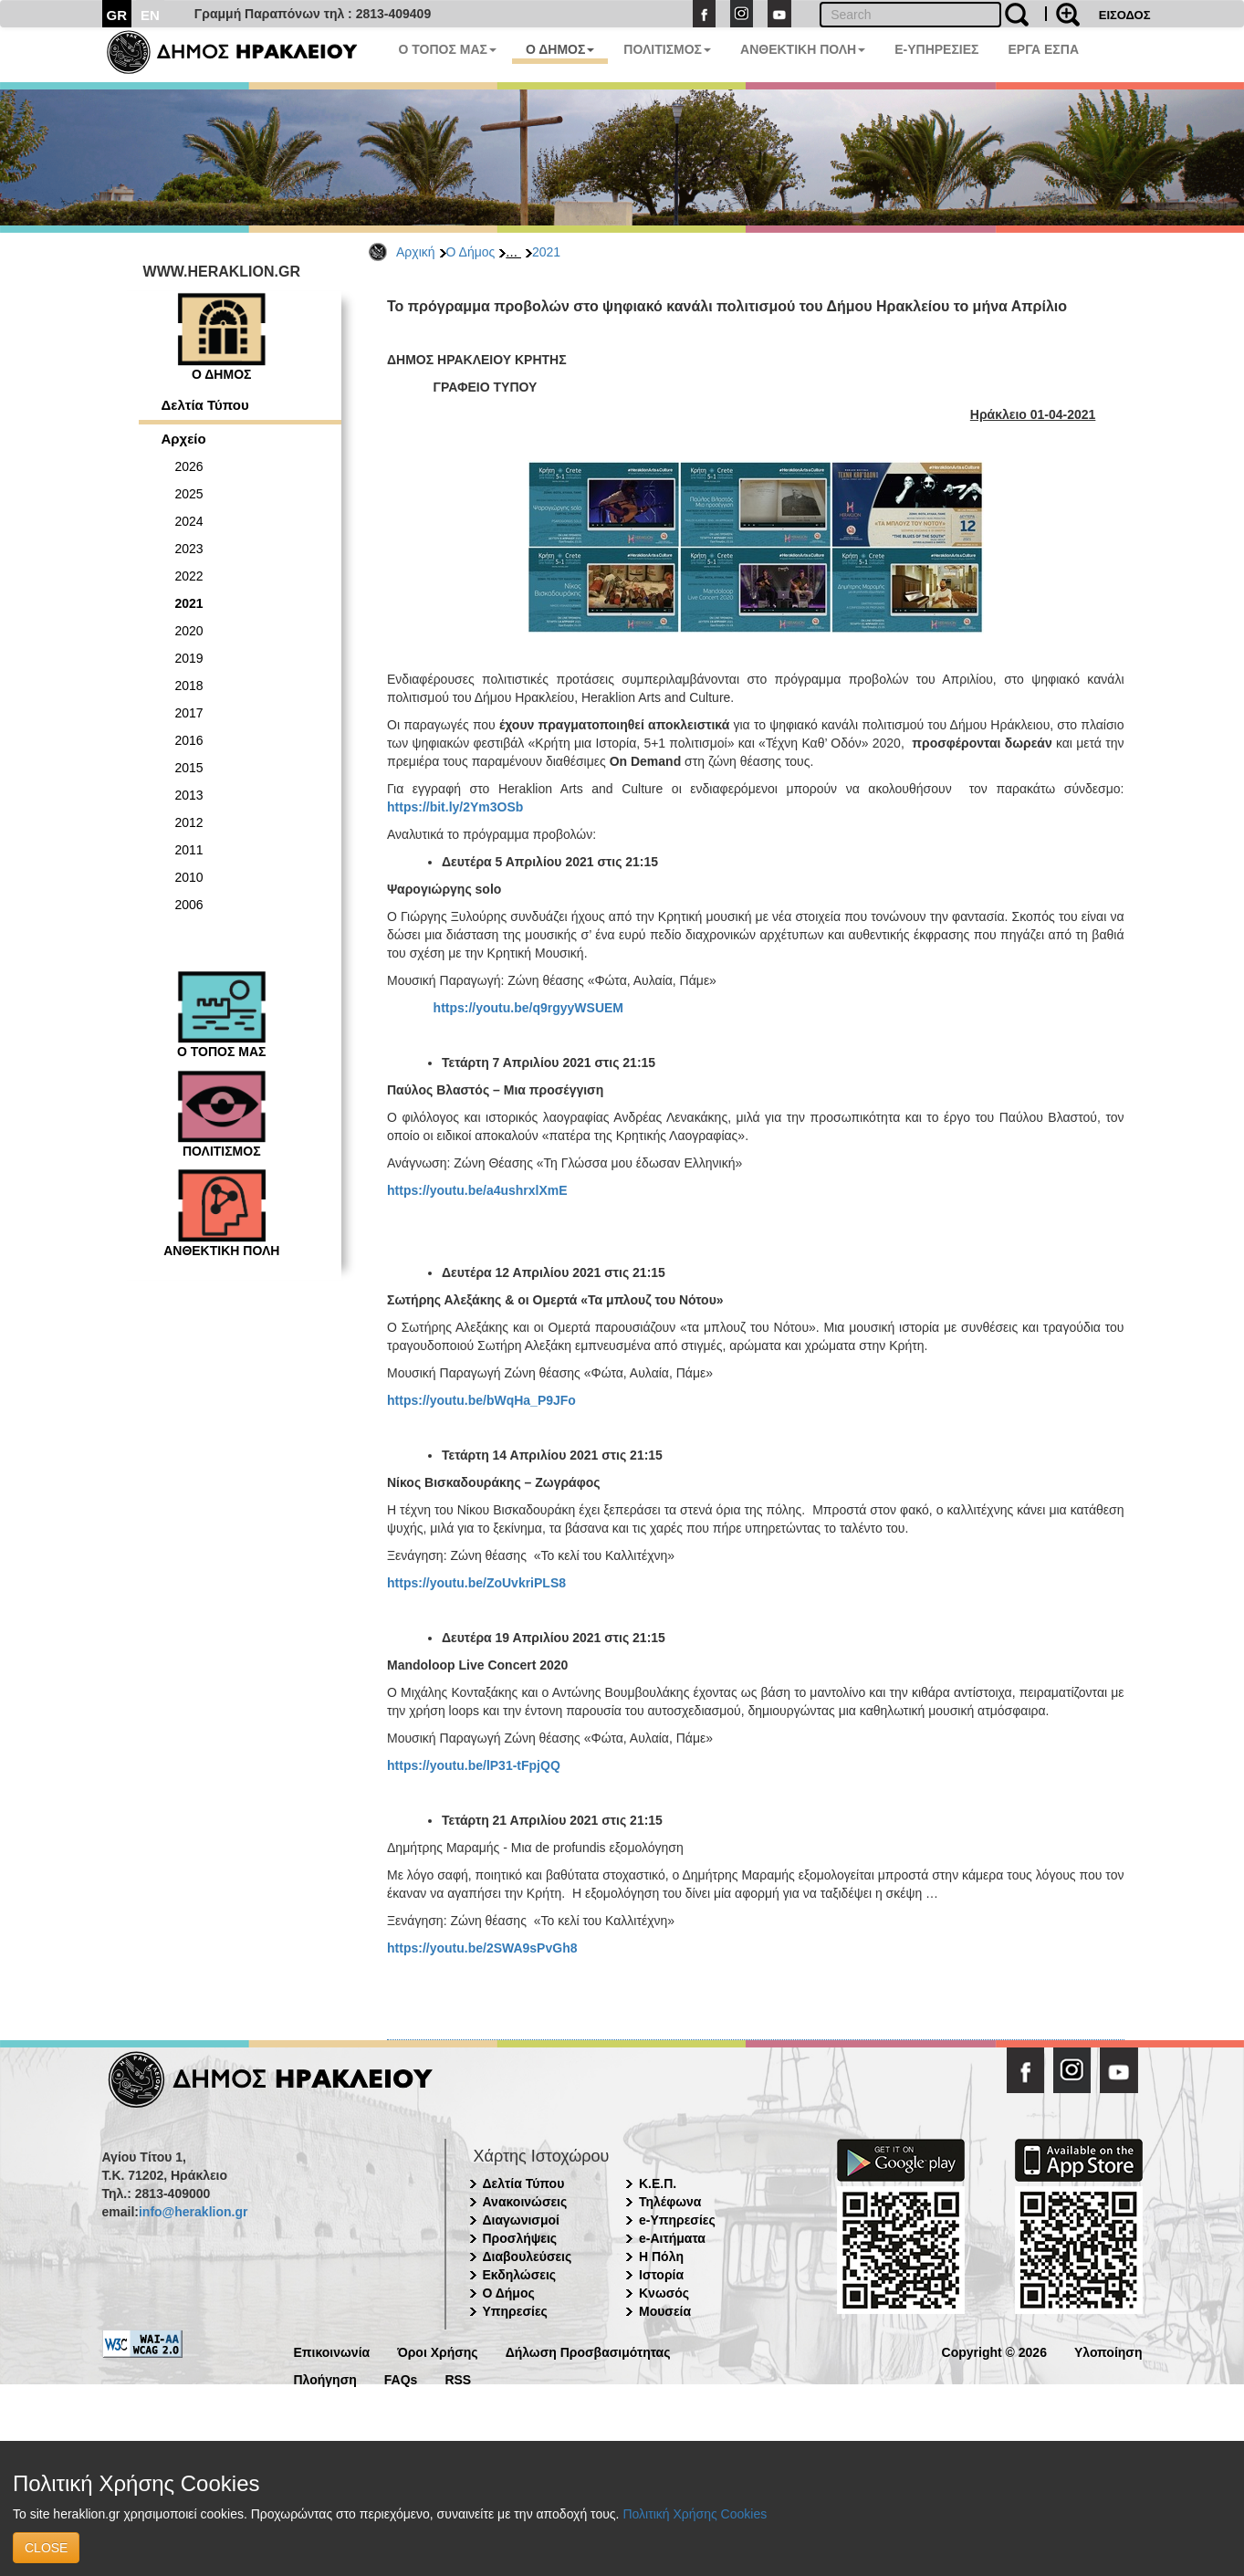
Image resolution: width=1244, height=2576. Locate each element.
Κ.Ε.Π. (657, 2183)
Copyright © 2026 (994, 2351)
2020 (189, 630)
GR (117, 15)
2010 (189, 877)
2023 (189, 548)
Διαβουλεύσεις (527, 2256)
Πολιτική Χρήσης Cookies (694, 2514)
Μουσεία (665, 2311)
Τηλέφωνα (670, 2201)
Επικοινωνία (332, 2351)
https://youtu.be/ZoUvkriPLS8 (476, 1583)
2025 (189, 494)
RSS (457, 2378)
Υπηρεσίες (515, 2311)
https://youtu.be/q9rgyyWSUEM (528, 1007)
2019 (189, 658)
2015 (189, 767)
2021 (546, 252)
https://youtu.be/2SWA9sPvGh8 (482, 1948)
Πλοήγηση (325, 2378)
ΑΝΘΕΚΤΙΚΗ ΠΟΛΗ (802, 49)
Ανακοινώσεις (525, 2201)
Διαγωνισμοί (521, 2220)
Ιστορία (661, 2274)
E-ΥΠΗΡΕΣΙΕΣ (936, 49)
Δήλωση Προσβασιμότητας (588, 2351)
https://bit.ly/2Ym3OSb (455, 807)
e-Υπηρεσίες (677, 2220)
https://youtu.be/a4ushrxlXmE (477, 1190)
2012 (189, 822)
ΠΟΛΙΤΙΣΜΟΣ (667, 49)
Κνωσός (664, 2293)
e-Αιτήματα (672, 2238)
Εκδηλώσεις (520, 2274)
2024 (189, 521)
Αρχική (415, 252)
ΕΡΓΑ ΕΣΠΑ (1043, 49)
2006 (189, 904)
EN (150, 15)
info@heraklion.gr (193, 2211)
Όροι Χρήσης (437, 2351)
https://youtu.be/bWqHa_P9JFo (481, 1400)
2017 (189, 713)
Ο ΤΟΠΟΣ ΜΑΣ (448, 49)
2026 (189, 466)
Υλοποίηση (1108, 2351)
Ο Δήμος (471, 252)
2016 (189, 740)
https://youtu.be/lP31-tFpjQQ (473, 1765)
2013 (189, 795)
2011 (189, 850)
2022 (189, 576)
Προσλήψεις (520, 2238)
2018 (189, 685)
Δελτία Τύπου (205, 405)
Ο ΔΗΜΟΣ (560, 49)
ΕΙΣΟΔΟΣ (1125, 15)
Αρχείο (184, 438)
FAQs (401, 2378)
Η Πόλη (661, 2256)
